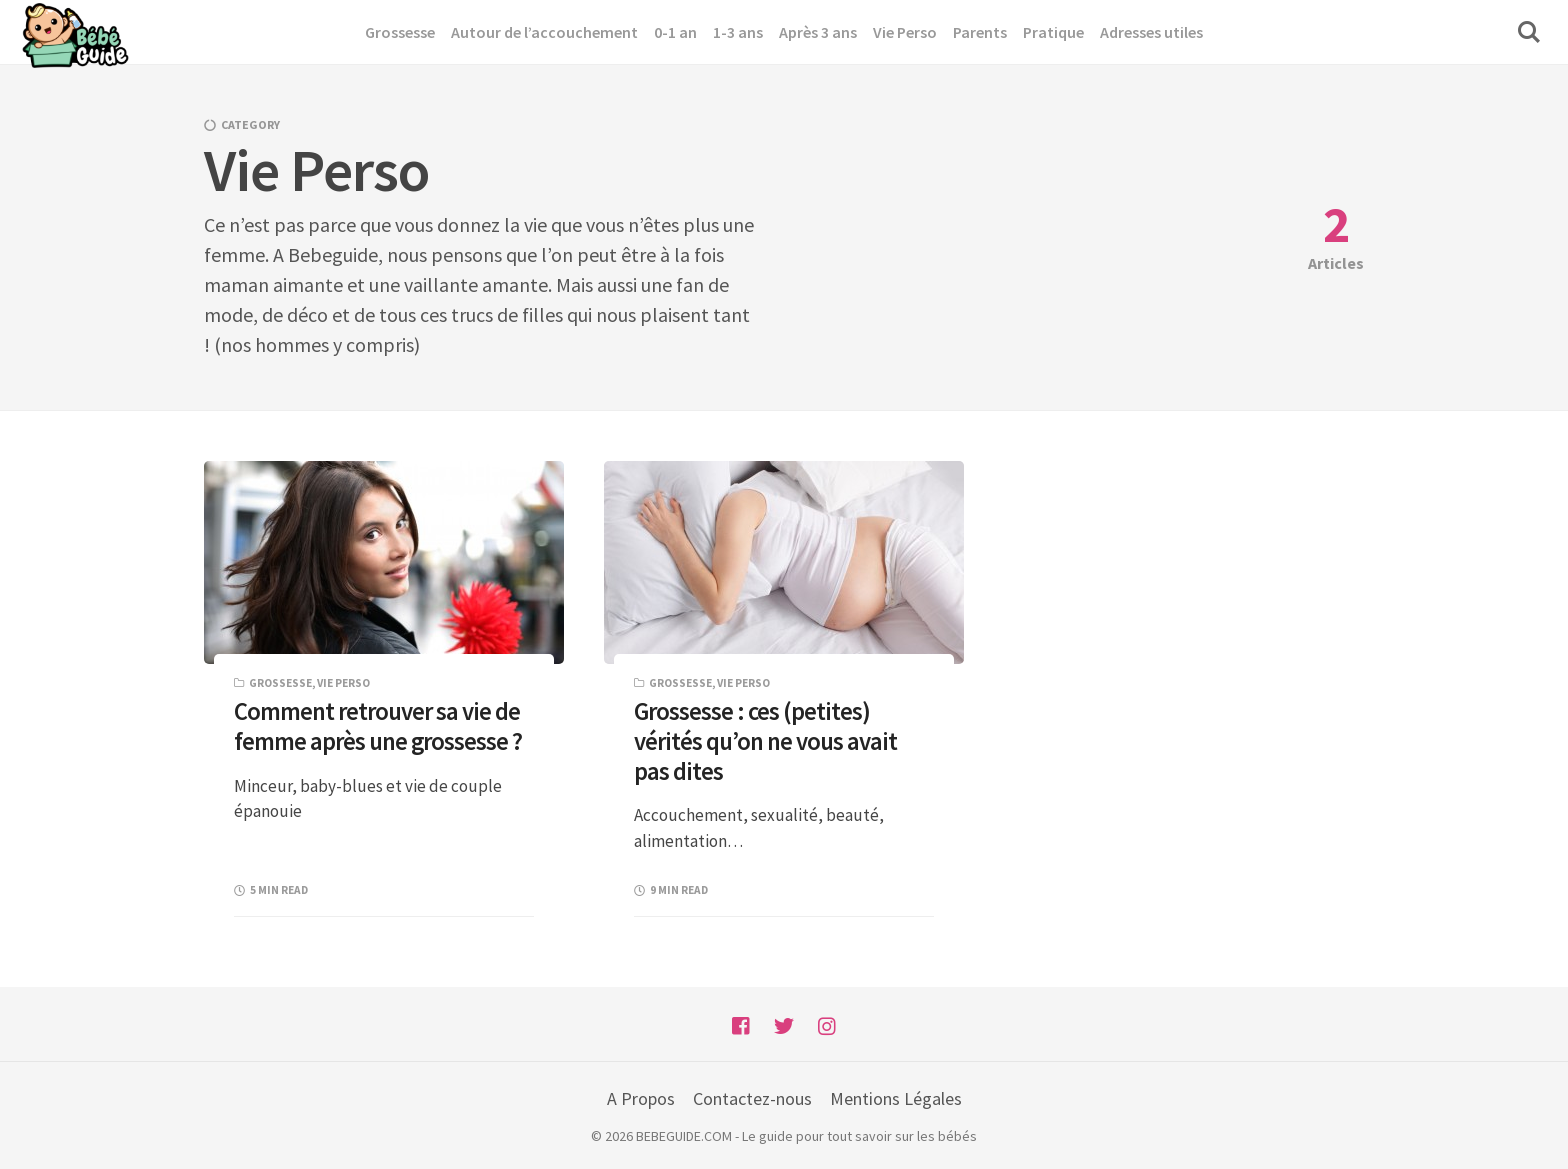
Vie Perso (343, 683)
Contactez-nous (752, 1098)
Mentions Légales (896, 1098)
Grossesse (280, 683)
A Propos (641, 1098)
